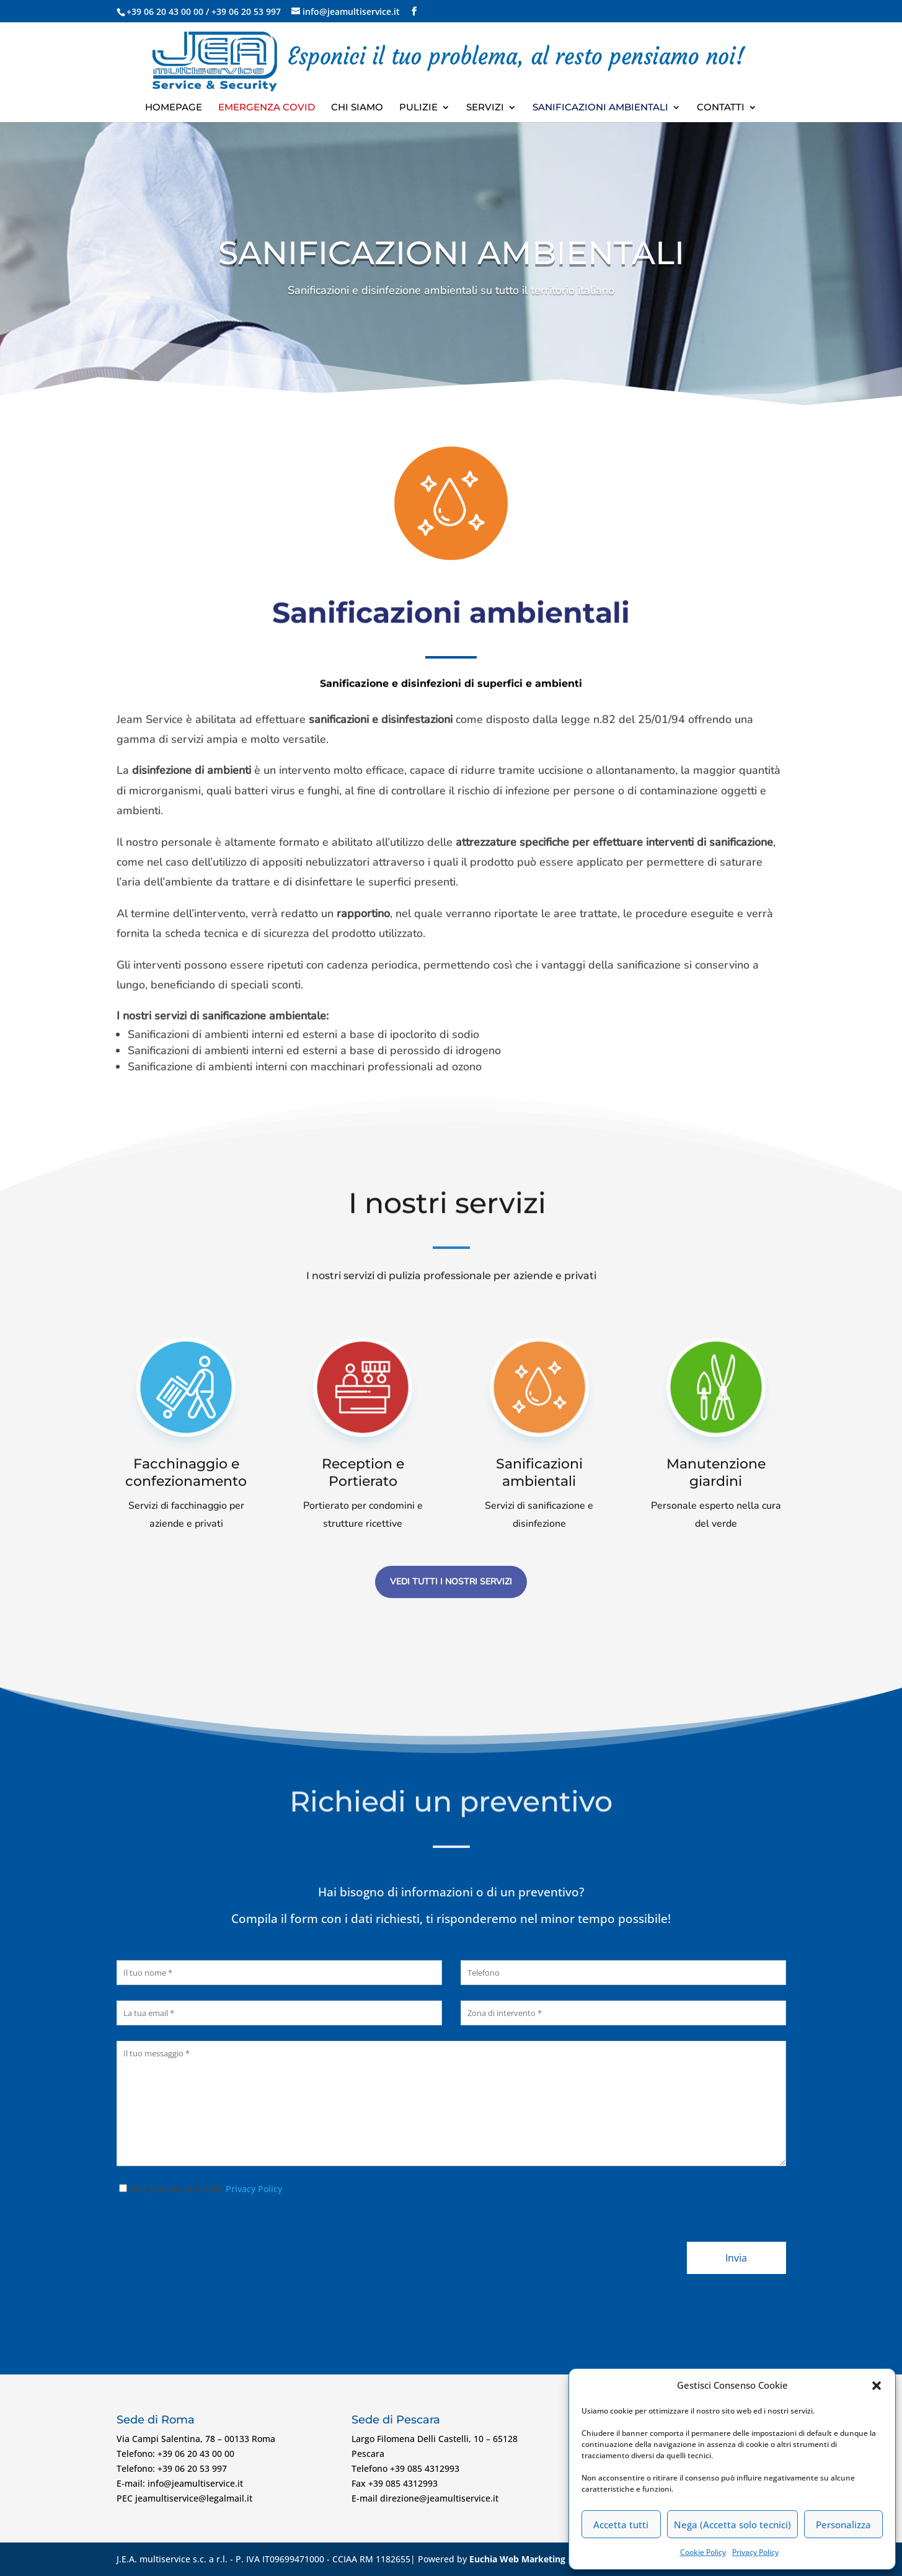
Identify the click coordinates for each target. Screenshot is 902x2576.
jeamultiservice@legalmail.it (193, 2498)
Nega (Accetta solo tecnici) (732, 2524)
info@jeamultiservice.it (195, 2483)
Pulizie (418, 108)
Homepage (173, 108)
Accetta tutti (620, 2524)
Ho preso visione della (199, 2189)
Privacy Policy (755, 2552)
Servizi (485, 108)
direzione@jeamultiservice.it (439, 2498)
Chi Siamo (357, 108)
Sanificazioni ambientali (600, 108)
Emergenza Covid (266, 108)
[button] (876, 2385)
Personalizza (843, 2524)
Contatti (721, 108)
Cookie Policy (703, 2552)
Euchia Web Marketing (517, 2559)
